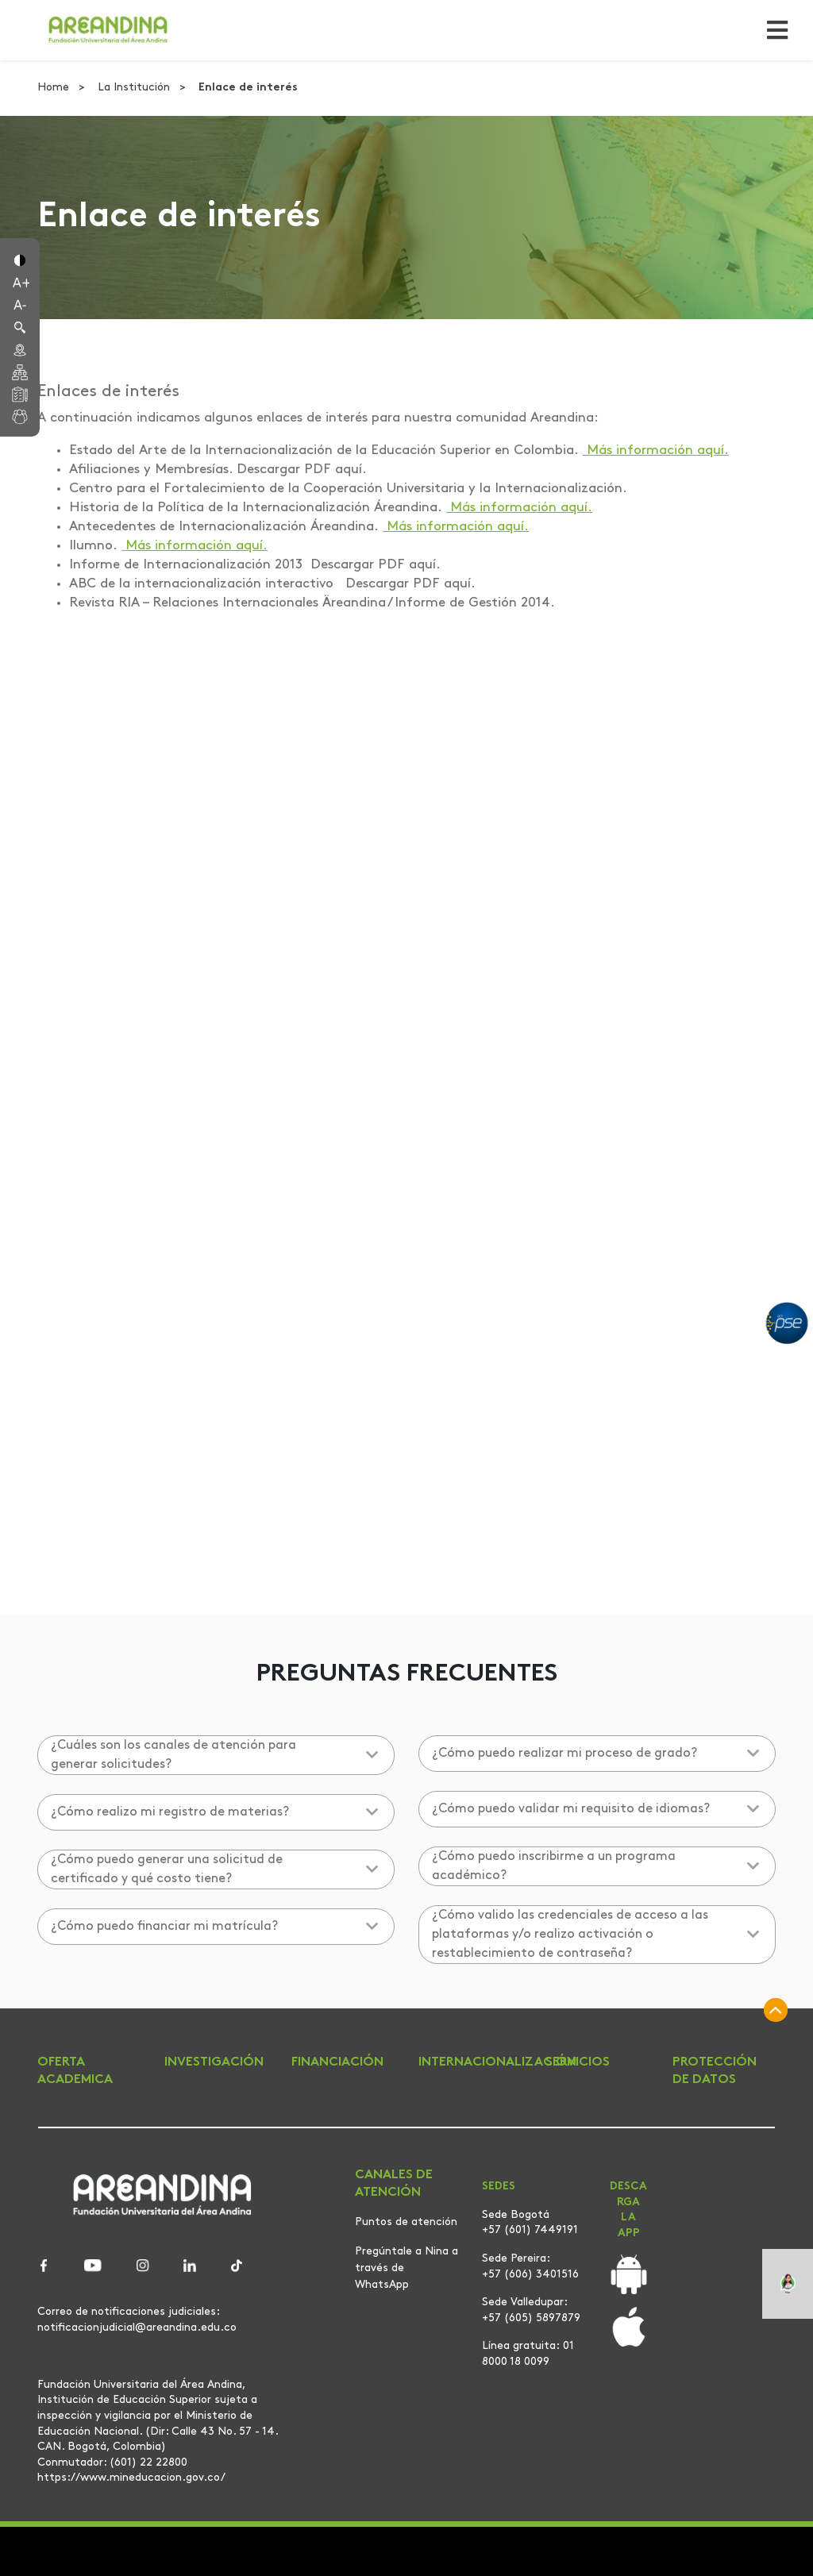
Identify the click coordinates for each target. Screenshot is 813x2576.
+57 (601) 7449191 (530, 2230)
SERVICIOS (577, 2062)
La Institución (135, 88)
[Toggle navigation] (772, 30)
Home (54, 88)
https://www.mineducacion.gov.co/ (131, 2477)
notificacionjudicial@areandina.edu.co (137, 2327)
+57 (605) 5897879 (531, 2318)
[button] (19, 259)
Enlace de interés (248, 88)
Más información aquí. (656, 450)
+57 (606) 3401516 (530, 2275)
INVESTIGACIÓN (214, 2062)
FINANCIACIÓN (337, 2062)
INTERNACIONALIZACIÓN (497, 2062)
